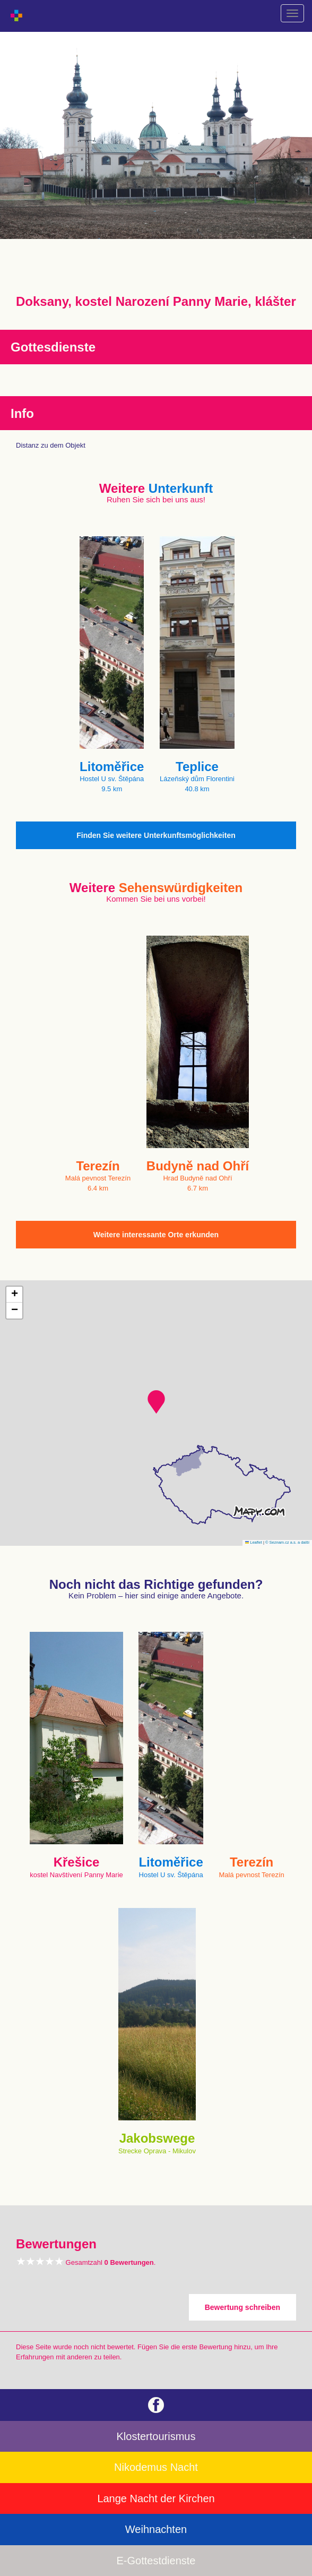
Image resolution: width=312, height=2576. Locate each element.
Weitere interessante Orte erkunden (156, 1234)
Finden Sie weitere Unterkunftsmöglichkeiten (156, 835)
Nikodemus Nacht (156, 2467)
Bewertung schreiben (242, 2307)
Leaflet (253, 1542)
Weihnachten (156, 2529)
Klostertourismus (156, 2436)
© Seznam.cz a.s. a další (287, 1542)
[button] (156, 1402)
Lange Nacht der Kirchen (155, 2498)
